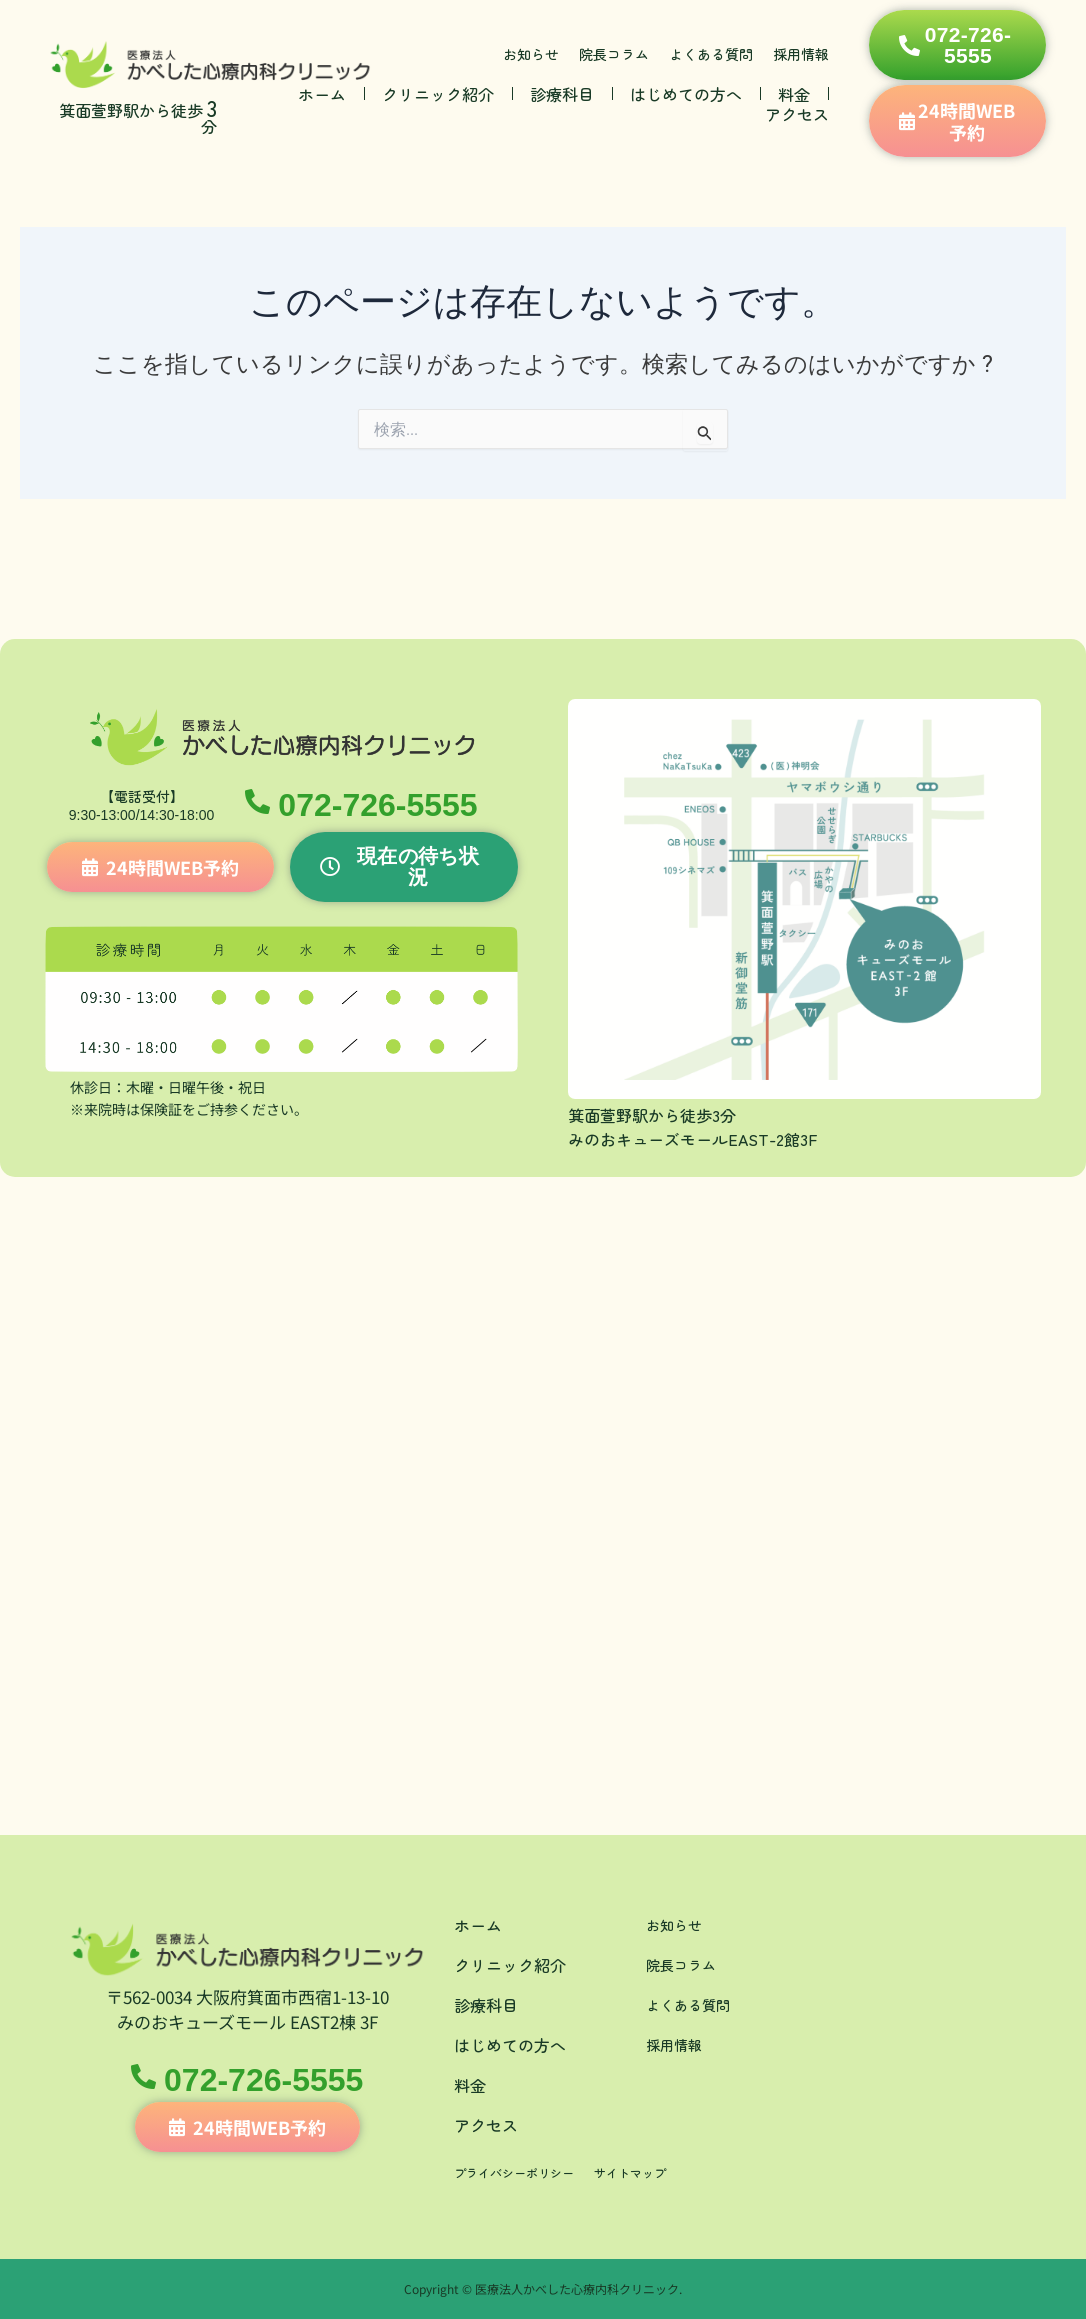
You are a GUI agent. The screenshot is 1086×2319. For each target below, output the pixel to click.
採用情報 (801, 54)
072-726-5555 (382, 810)
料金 (794, 94)
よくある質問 (711, 54)
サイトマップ (656, 2172)
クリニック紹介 (438, 94)
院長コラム (614, 54)
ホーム (322, 94)
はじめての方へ (686, 94)
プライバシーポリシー (524, 2172)
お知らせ (531, 54)
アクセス (797, 114)
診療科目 (562, 94)
